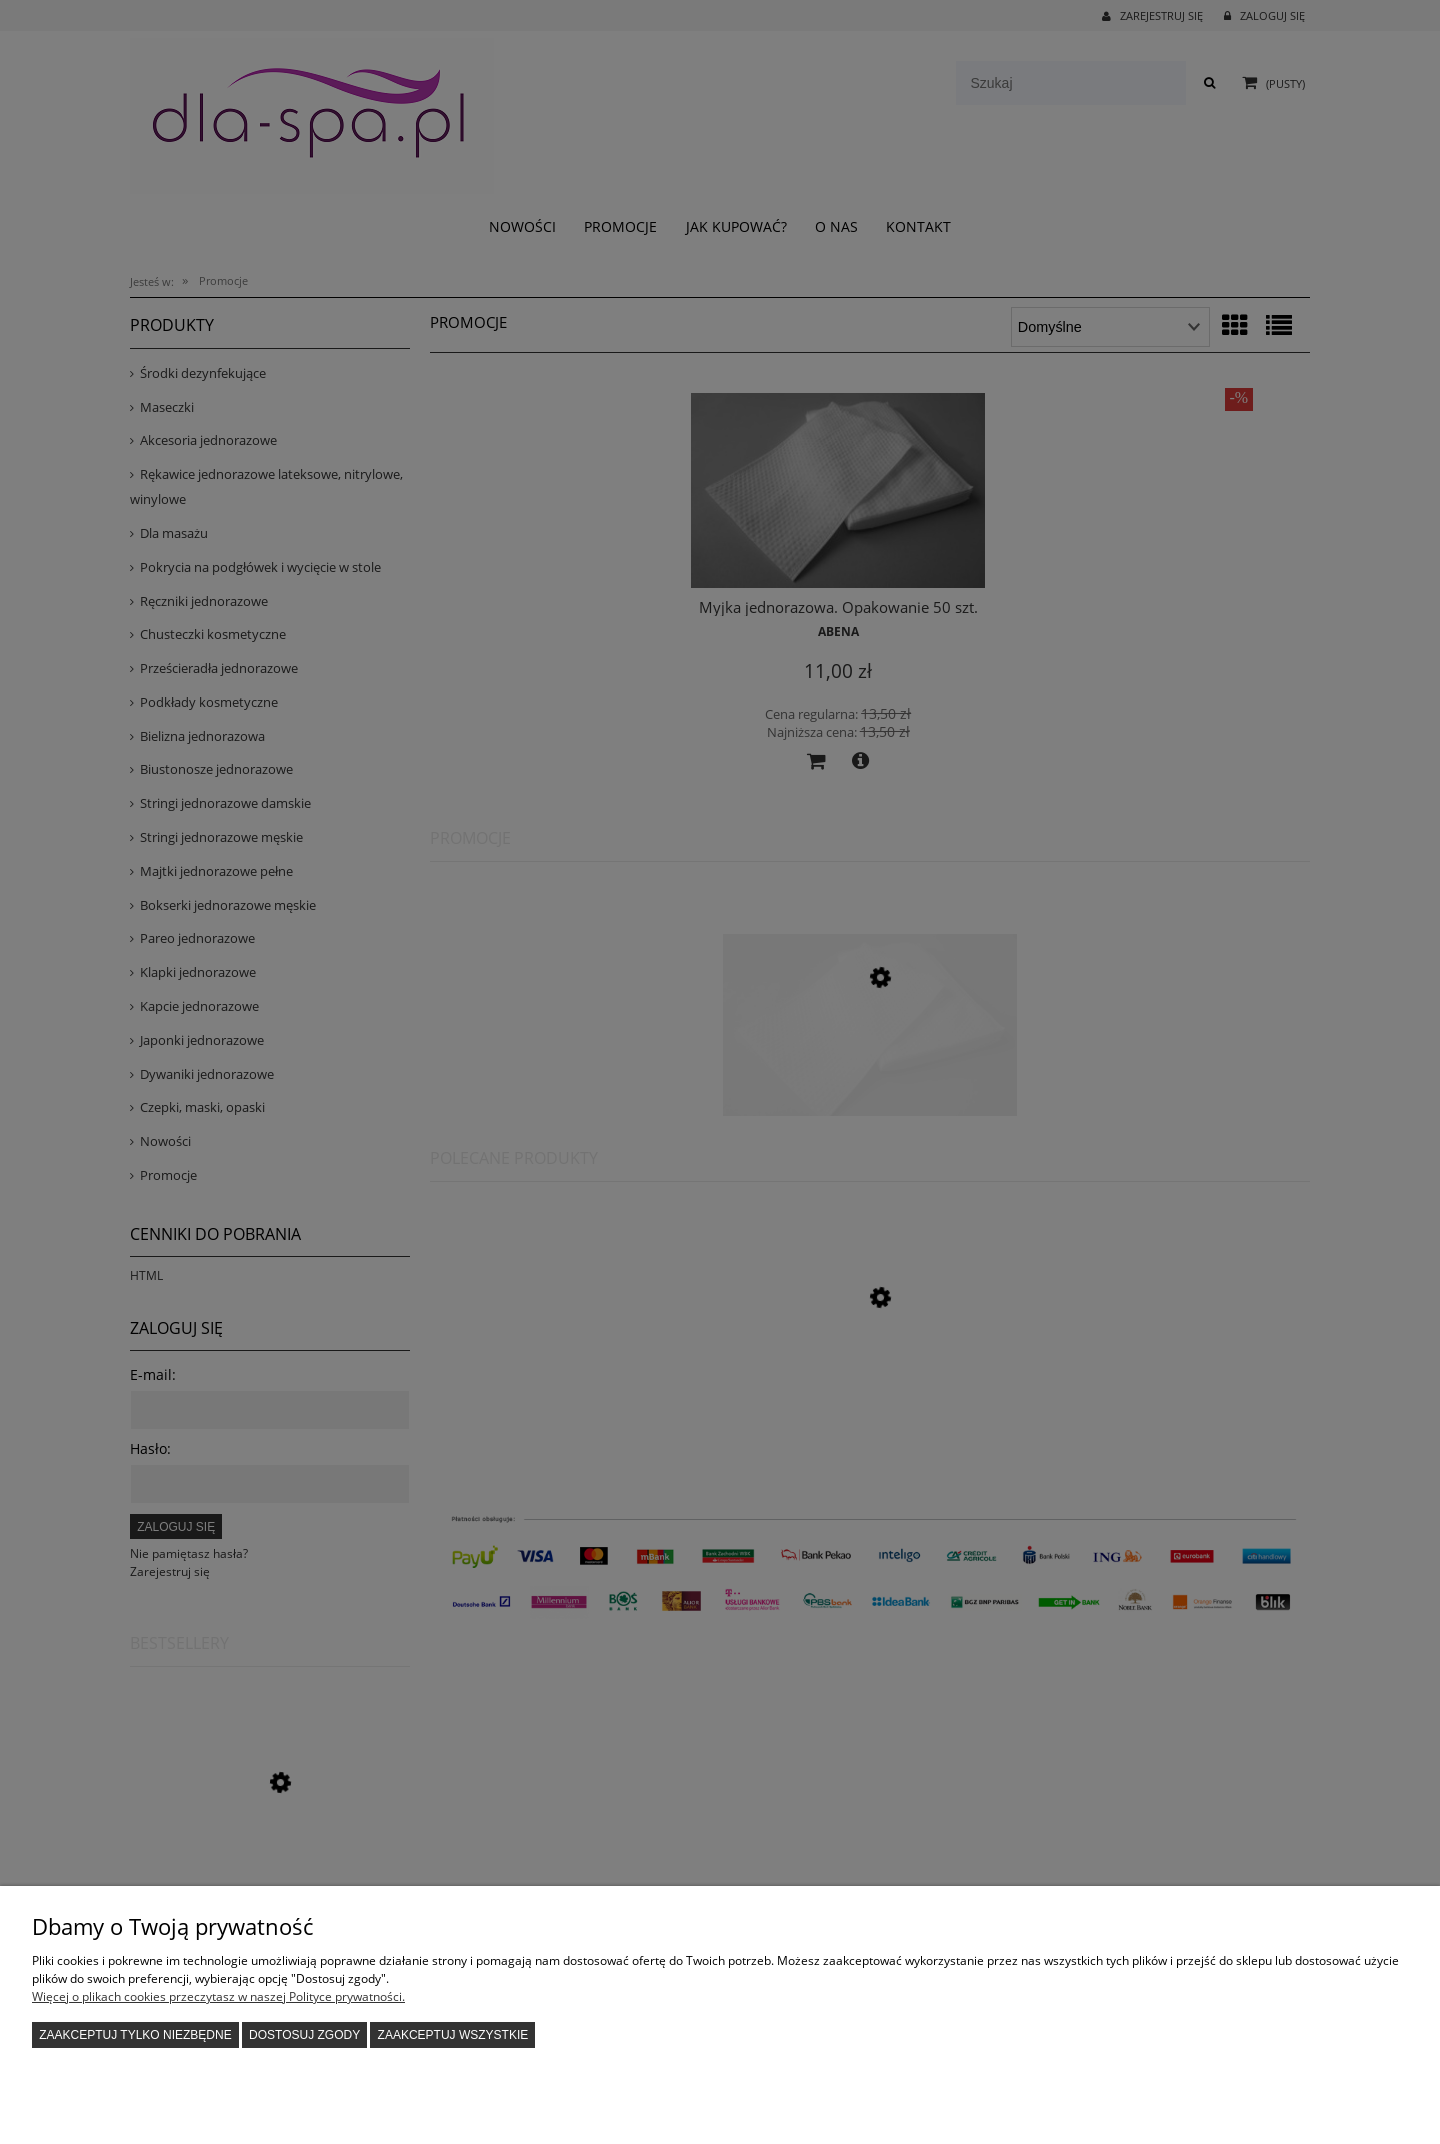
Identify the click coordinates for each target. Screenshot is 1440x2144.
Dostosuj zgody (304, 2035)
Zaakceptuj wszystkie (453, 2035)
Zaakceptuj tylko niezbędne (135, 2035)
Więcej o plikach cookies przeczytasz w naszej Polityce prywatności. (218, 1996)
